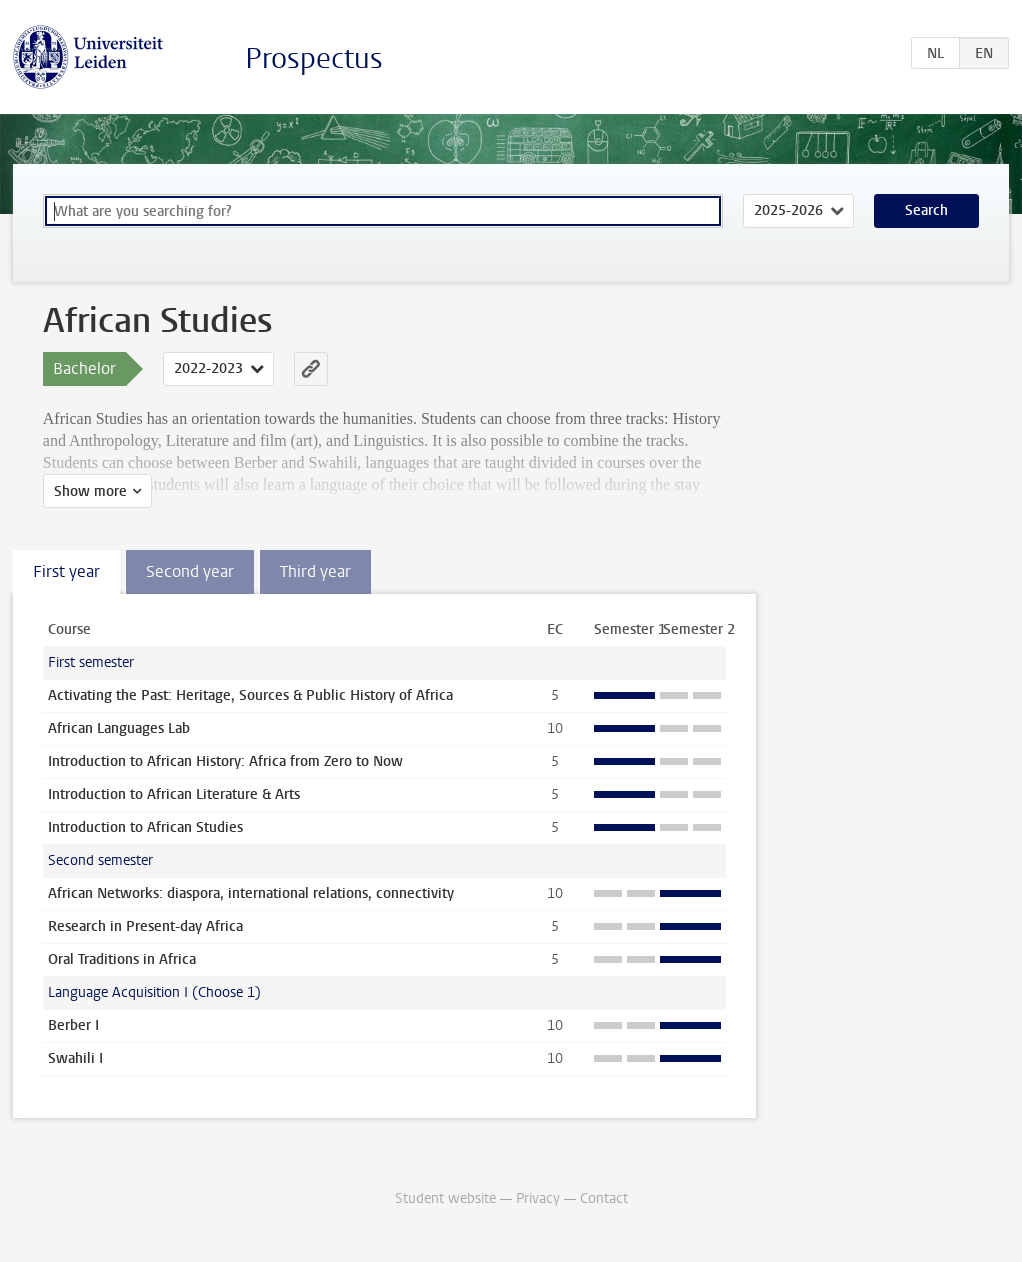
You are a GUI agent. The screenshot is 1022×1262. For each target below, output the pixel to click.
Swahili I (75, 1058)
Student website (445, 1198)
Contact (604, 1198)
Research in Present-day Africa (145, 926)
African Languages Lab (119, 728)
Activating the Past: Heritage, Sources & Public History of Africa (250, 695)
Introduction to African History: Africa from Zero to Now (225, 761)
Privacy (538, 1198)
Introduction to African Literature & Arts (174, 794)
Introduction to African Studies (145, 827)
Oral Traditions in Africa (122, 959)
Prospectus (314, 58)
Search (926, 210)
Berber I (73, 1025)
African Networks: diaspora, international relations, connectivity (251, 893)
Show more (90, 491)
